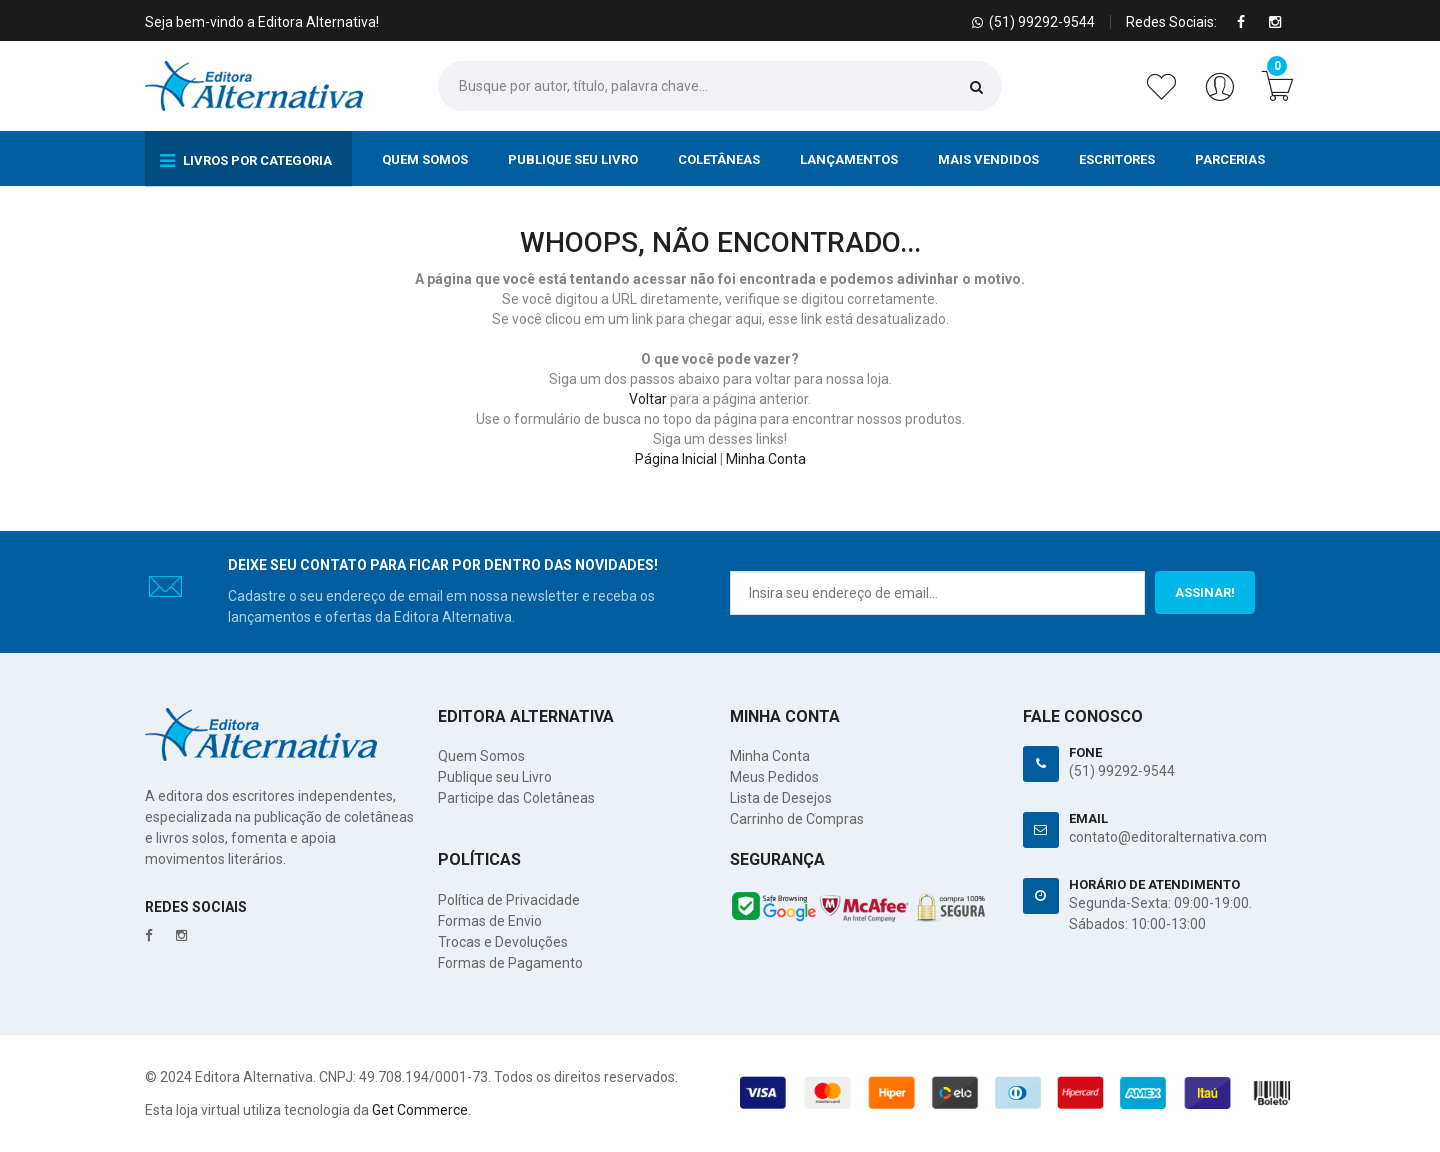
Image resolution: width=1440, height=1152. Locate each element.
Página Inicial (676, 459)
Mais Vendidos (988, 159)
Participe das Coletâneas (516, 798)
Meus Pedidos (774, 777)
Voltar (648, 399)
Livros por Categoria (246, 161)
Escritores (1117, 159)
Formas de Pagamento (510, 963)
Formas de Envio (490, 921)
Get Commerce (420, 1110)
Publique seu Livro (573, 159)
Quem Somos (425, 159)
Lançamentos (849, 159)
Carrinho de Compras (797, 819)
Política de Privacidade (509, 900)
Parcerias (1230, 159)
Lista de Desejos (781, 798)
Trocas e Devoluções (503, 942)
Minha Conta (766, 459)
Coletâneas (719, 159)
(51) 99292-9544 (1122, 771)
